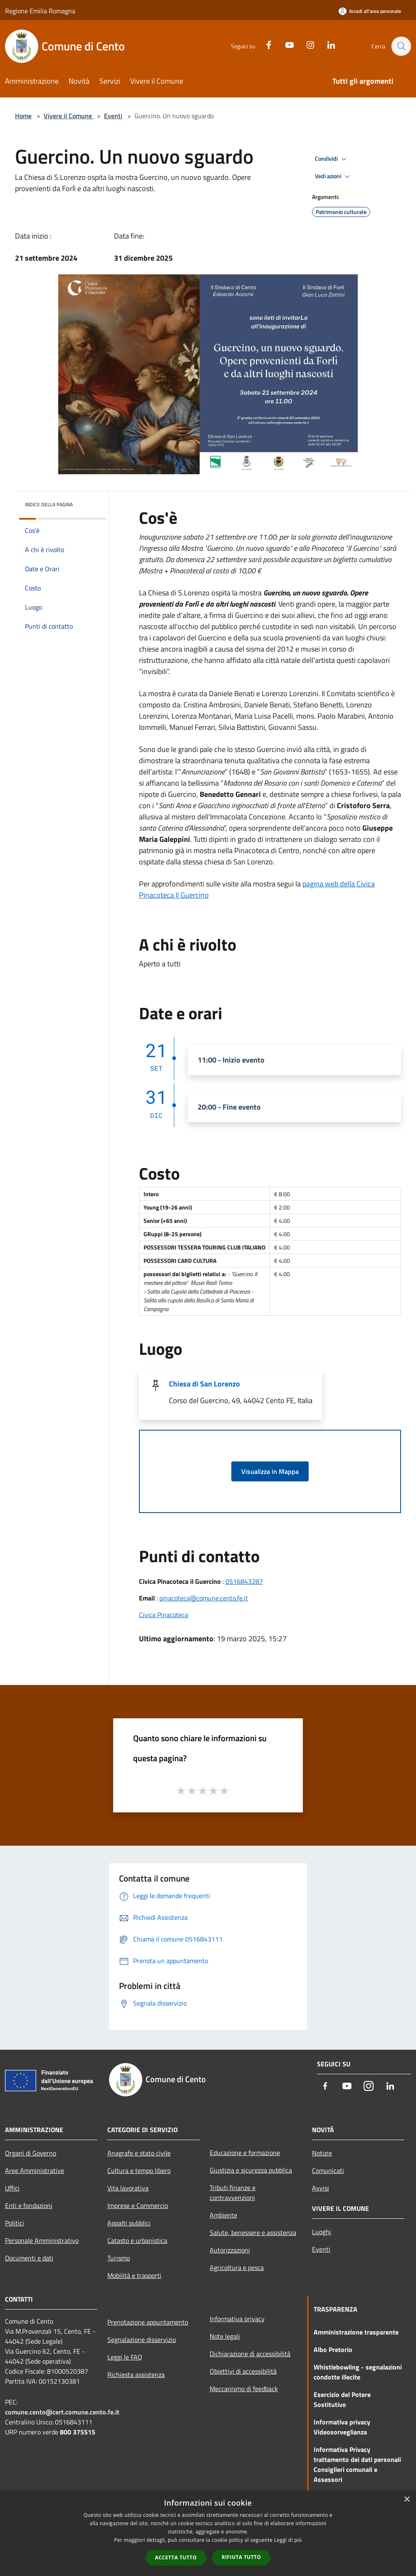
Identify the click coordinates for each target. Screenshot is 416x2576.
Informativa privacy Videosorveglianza (342, 2427)
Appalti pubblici (129, 2223)
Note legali (225, 2336)
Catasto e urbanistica (137, 2240)
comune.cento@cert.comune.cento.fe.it (62, 2412)
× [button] (407, 2499)
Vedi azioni (333, 177)
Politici (14, 2223)
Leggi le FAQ (124, 2357)
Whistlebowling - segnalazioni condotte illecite (358, 2372)
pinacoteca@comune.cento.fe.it (203, 1598)
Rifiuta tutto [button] (241, 2557)
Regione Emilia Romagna (40, 11)
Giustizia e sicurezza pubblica (251, 2170)
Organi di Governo (30, 2153)
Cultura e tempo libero (139, 2170)
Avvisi (320, 2188)
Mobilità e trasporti (134, 2275)
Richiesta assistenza (136, 2374)
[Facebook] (264, 44)
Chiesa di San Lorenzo (204, 1383)
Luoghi (321, 2232)
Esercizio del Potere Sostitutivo (342, 2399)
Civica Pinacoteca (163, 1615)
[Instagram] (306, 44)
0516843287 (244, 1581)
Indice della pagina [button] (49, 504)
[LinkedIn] (327, 44)
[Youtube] (285, 44)
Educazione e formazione (245, 2153)
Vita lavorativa (128, 2188)
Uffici (12, 2188)
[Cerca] (401, 46)
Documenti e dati (29, 2258)
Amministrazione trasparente (356, 2332)
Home (23, 116)
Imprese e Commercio (137, 2205)
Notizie (322, 2153)
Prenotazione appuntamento (147, 2322)
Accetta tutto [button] (176, 2557)
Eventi (113, 116)
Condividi (332, 159)
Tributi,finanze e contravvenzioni (232, 2193)
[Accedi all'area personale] (370, 11)
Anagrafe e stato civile (139, 2153)
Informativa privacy (237, 2319)
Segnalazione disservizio (141, 2340)
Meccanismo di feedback (244, 2389)
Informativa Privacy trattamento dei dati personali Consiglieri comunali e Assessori (357, 2464)
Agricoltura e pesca (237, 2267)
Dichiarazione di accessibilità (250, 2354)
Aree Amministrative (34, 2170)
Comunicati (328, 2170)
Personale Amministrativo (42, 2240)
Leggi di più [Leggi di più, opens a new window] (288, 2540)
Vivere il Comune (69, 116)
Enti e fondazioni (28, 2205)
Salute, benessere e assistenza (253, 2233)
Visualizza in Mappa (270, 1471)
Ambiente (223, 2215)
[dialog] (208, 2533)
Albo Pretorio (333, 2349)
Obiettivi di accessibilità (243, 2371)
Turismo (118, 2258)
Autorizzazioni (230, 2250)
